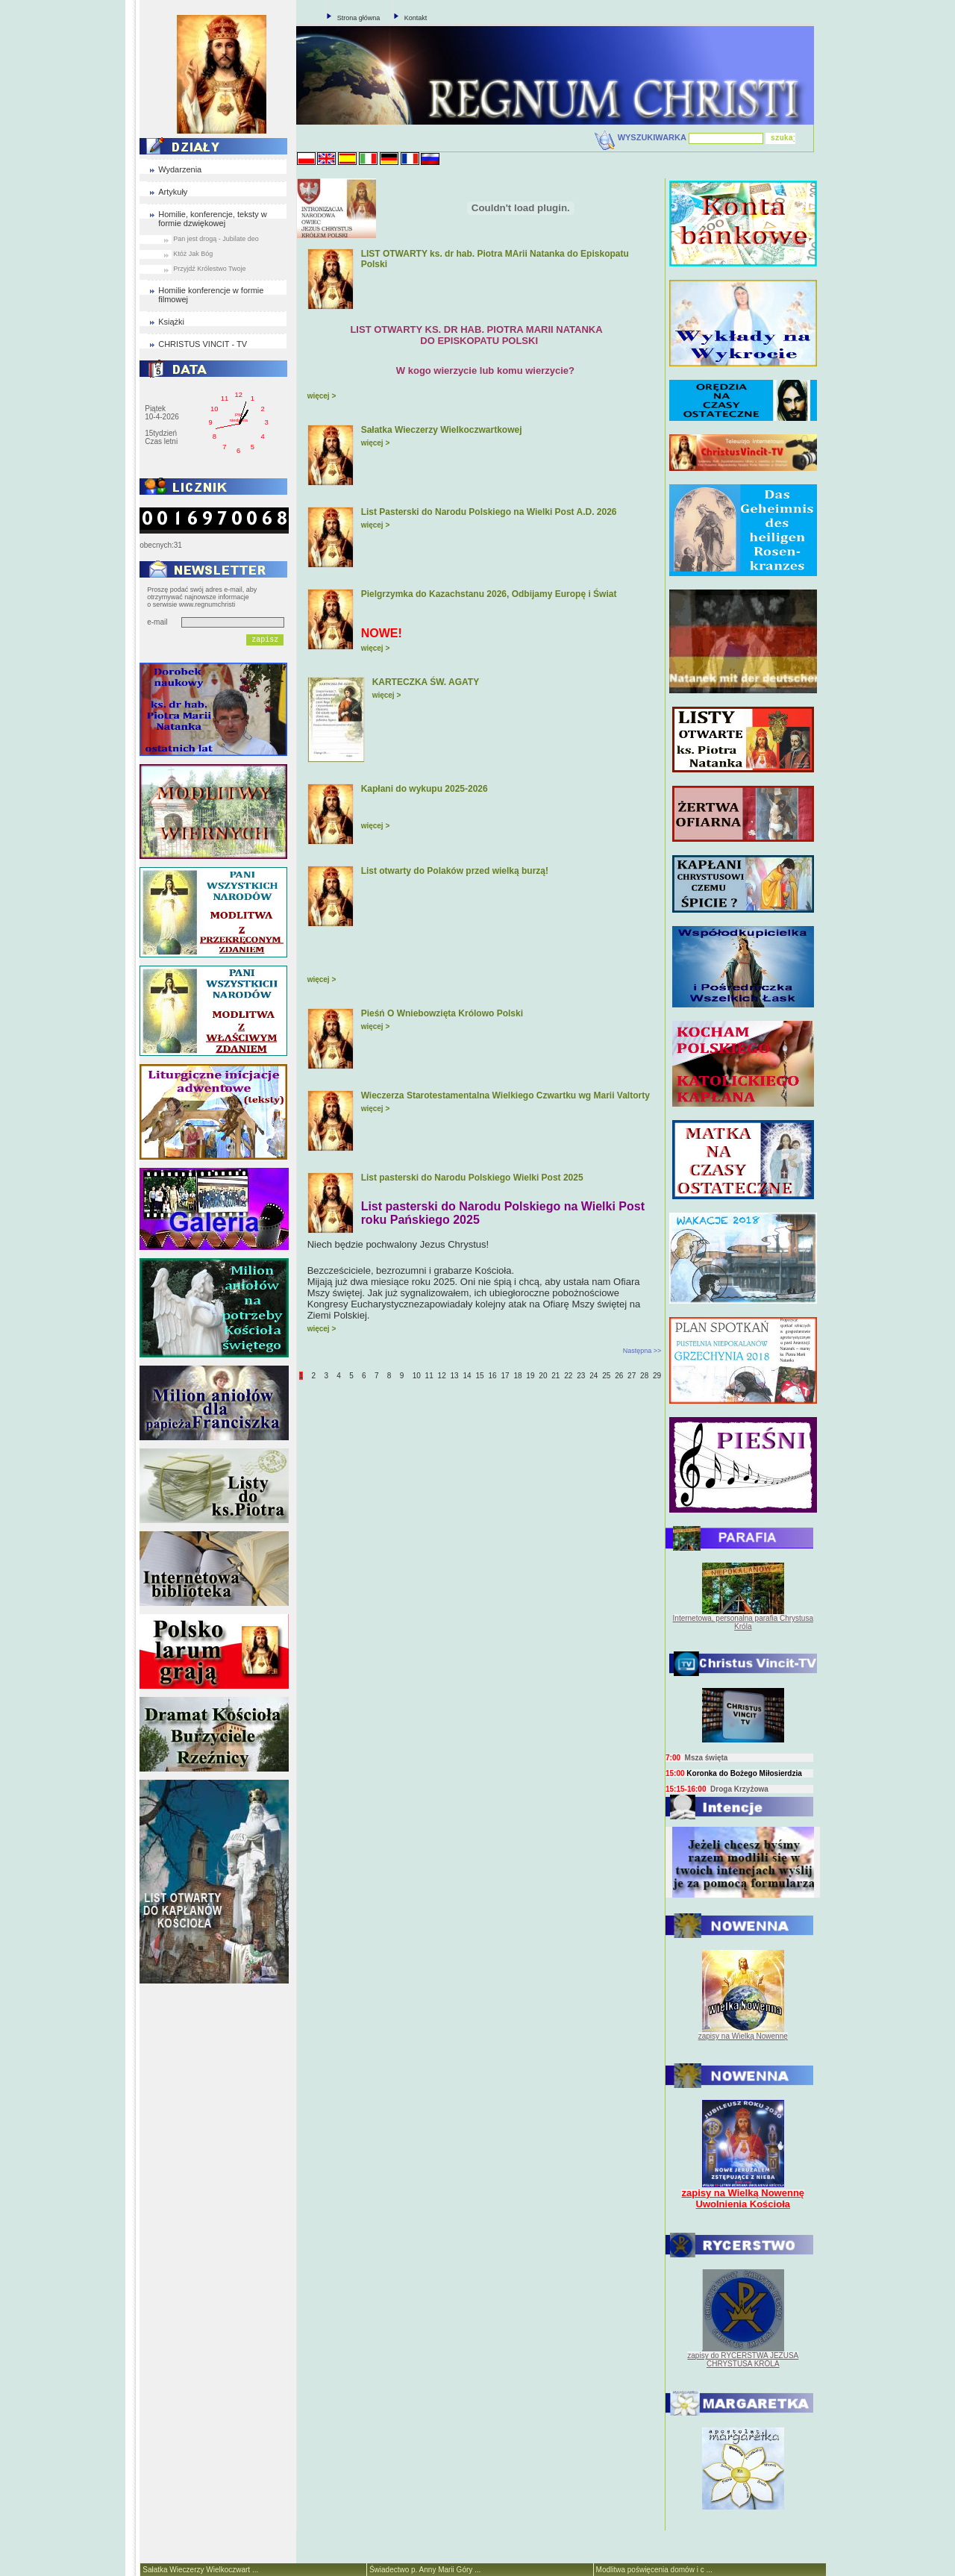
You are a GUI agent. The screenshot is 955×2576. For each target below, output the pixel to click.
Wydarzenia (179, 169)
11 (429, 1376)
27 (631, 1376)
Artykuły (172, 191)
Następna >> (642, 1350)
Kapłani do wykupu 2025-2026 (424, 789)
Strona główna (359, 18)
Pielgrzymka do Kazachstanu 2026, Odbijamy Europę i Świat (489, 594)
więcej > (321, 396)
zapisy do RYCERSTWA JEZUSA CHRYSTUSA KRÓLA (742, 2359)
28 (644, 1376)
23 (581, 1376)
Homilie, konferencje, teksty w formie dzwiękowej (212, 219)
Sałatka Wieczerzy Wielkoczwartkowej (441, 430)
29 (657, 1376)
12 (442, 1376)
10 (417, 1376)
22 (568, 1376)
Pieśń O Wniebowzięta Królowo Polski (442, 1013)
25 (606, 1376)
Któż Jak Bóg (193, 253)
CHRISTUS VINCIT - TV (202, 344)
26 (619, 1376)
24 (593, 1376)
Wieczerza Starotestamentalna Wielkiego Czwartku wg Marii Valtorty (505, 1095)
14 (467, 1376)
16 (492, 1376)
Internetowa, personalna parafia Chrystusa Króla (743, 1622)
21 (555, 1376)
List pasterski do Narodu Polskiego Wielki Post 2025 (472, 1177)
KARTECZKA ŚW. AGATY (426, 682)
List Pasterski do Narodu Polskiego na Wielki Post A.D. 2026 (489, 512)
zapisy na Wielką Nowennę (743, 2036)
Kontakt (416, 18)
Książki (171, 321)
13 (455, 1376)
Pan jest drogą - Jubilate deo (216, 239)
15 (479, 1376)
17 (505, 1376)
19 (530, 1376)
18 (517, 1376)
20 (543, 1376)
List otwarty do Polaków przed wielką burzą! (454, 871)
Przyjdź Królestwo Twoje (209, 268)
